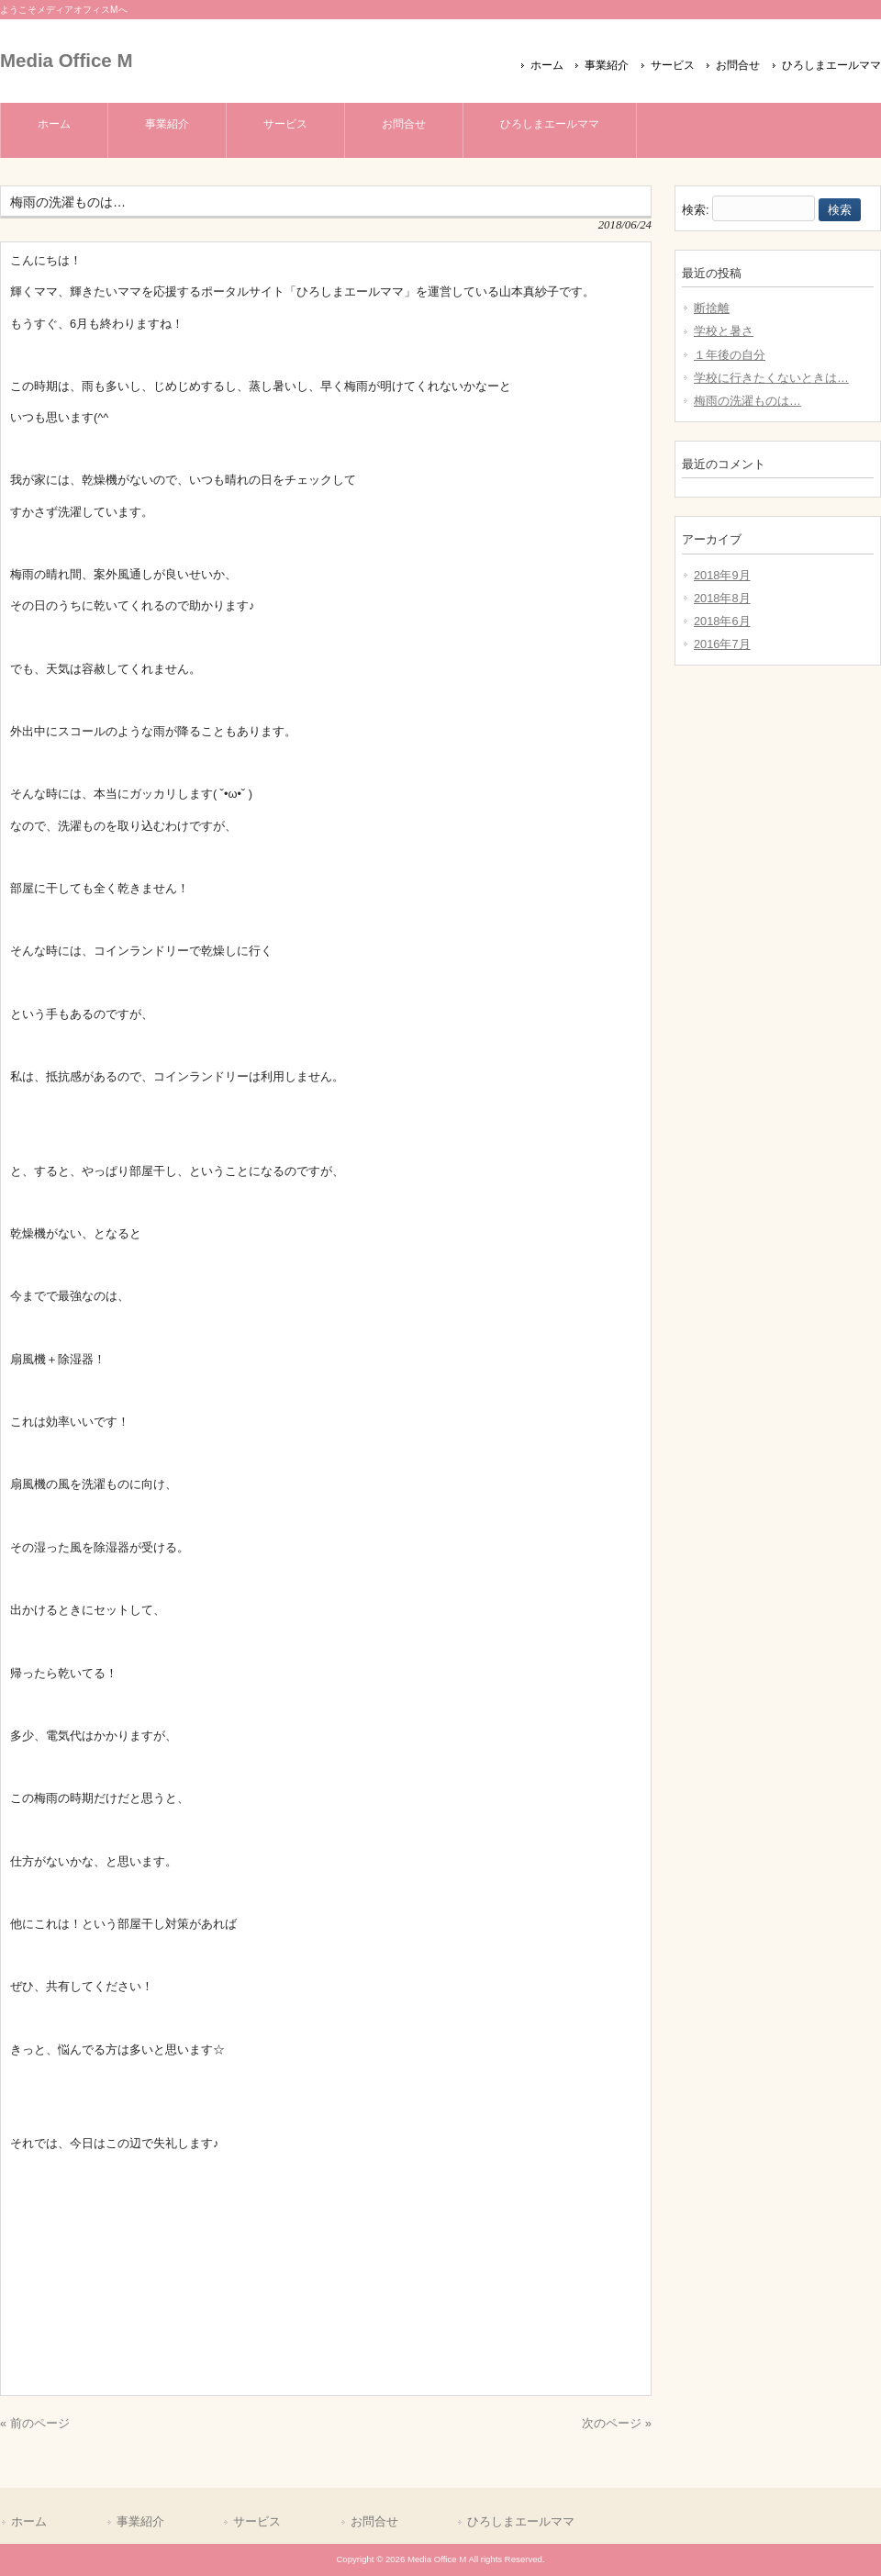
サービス (673, 65)
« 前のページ (35, 2423)
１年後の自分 (729, 355)
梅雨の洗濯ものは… (747, 401)
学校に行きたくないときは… (771, 378)
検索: (695, 210)
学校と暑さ (723, 331)
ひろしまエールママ (831, 65)
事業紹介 (607, 65)
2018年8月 (722, 598)
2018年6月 (722, 621)
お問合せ (738, 65)
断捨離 (712, 308)
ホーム (546, 65)
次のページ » (617, 2423)
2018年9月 (722, 575)
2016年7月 (722, 644)
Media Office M (66, 60)
